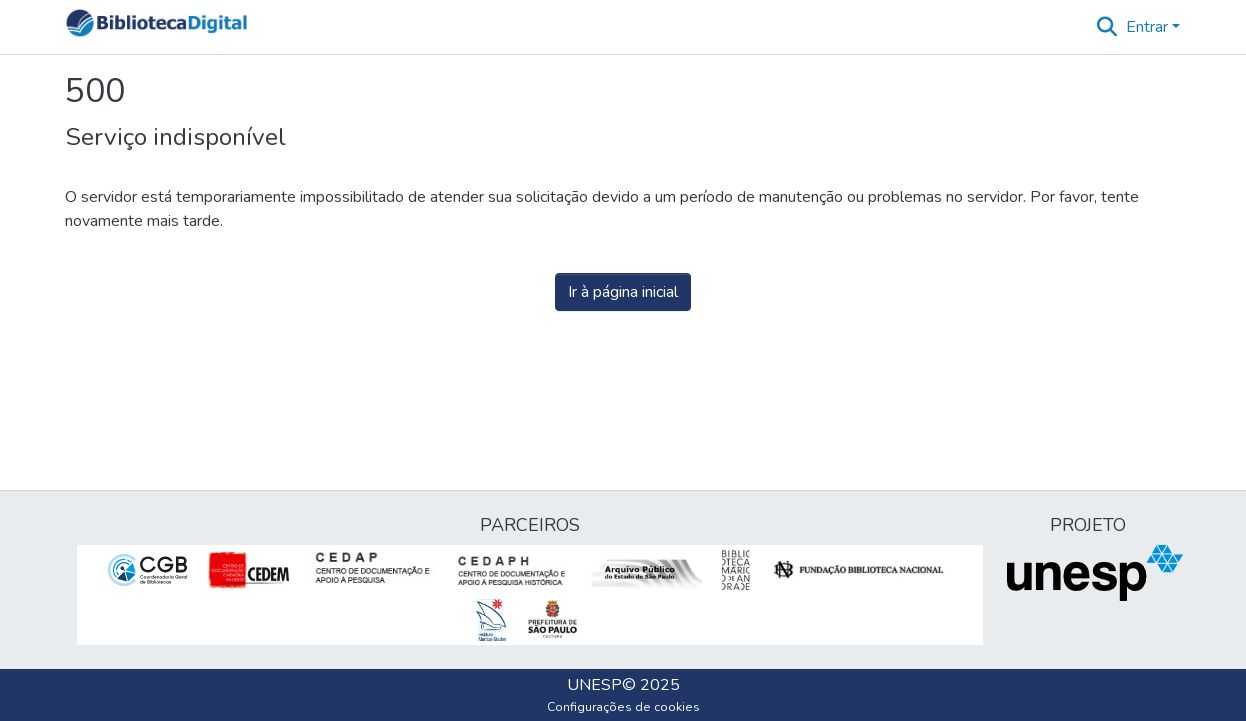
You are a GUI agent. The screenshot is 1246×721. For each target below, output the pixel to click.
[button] (156, 27)
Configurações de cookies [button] (623, 707)
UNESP (594, 685)
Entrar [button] (1149, 27)
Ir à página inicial (623, 292)
